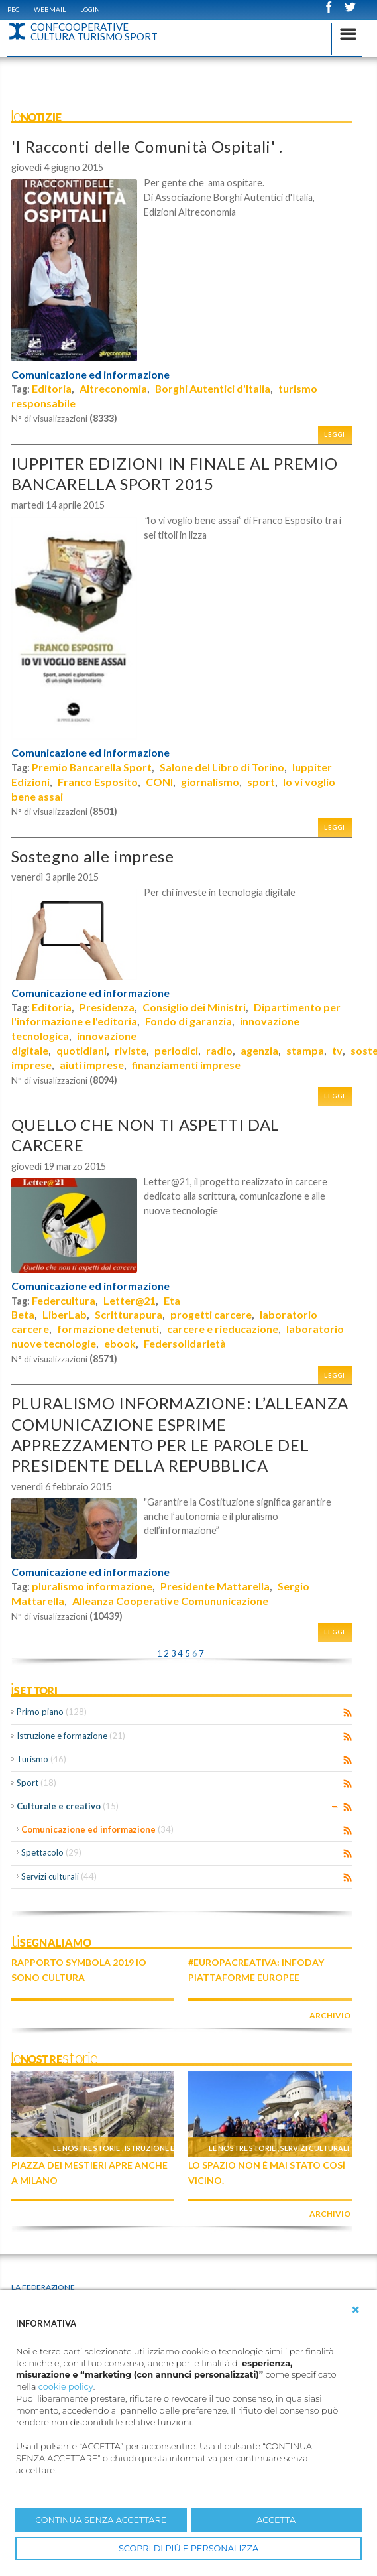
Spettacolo (51, 1852)
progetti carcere (211, 1314)
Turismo (41, 1759)
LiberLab (64, 1314)
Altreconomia (113, 388)
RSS (347, 1713)
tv (337, 1050)
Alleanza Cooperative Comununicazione (170, 1600)
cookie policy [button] (65, 2387)
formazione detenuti (108, 1328)
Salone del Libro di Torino (222, 767)
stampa (305, 1050)
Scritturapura (128, 1314)
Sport (36, 1782)
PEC (13, 9)
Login (90, 9)
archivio (329, 2015)
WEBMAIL (50, 9)
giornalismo (210, 781)
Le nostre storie (86, 2148)
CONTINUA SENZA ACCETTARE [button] (100, 2520)
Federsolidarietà (185, 1343)
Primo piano (52, 1712)
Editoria (52, 388)
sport (261, 781)
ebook (120, 1343)
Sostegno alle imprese (92, 856)
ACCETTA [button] (276, 2520)
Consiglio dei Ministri (194, 1007)
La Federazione (43, 2287)
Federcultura (63, 1300)
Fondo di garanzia (188, 1021)
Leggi (334, 434)
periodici (176, 1050)
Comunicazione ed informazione (90, 374)
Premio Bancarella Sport (92, 767)
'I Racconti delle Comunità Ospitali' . (147, 146)
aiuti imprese (92, 1065)
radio (219, 1050)
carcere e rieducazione (222, 1328)
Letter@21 (129, 1300)
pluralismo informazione (92, 1586)
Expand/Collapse (335, 1806)
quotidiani (81, 1050)
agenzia (259, 1050)
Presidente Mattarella (215, 1586)
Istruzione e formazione (71, 1735)
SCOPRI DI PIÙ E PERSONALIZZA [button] (188, 2548)
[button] (356, 2310)
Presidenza (107, 1007)
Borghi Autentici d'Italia (212, 388)
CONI (159, 781)
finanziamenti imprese (186, 1065)
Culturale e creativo (68, 1806)
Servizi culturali (59, 1876)
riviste (130, 1050)
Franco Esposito (98, 781)
